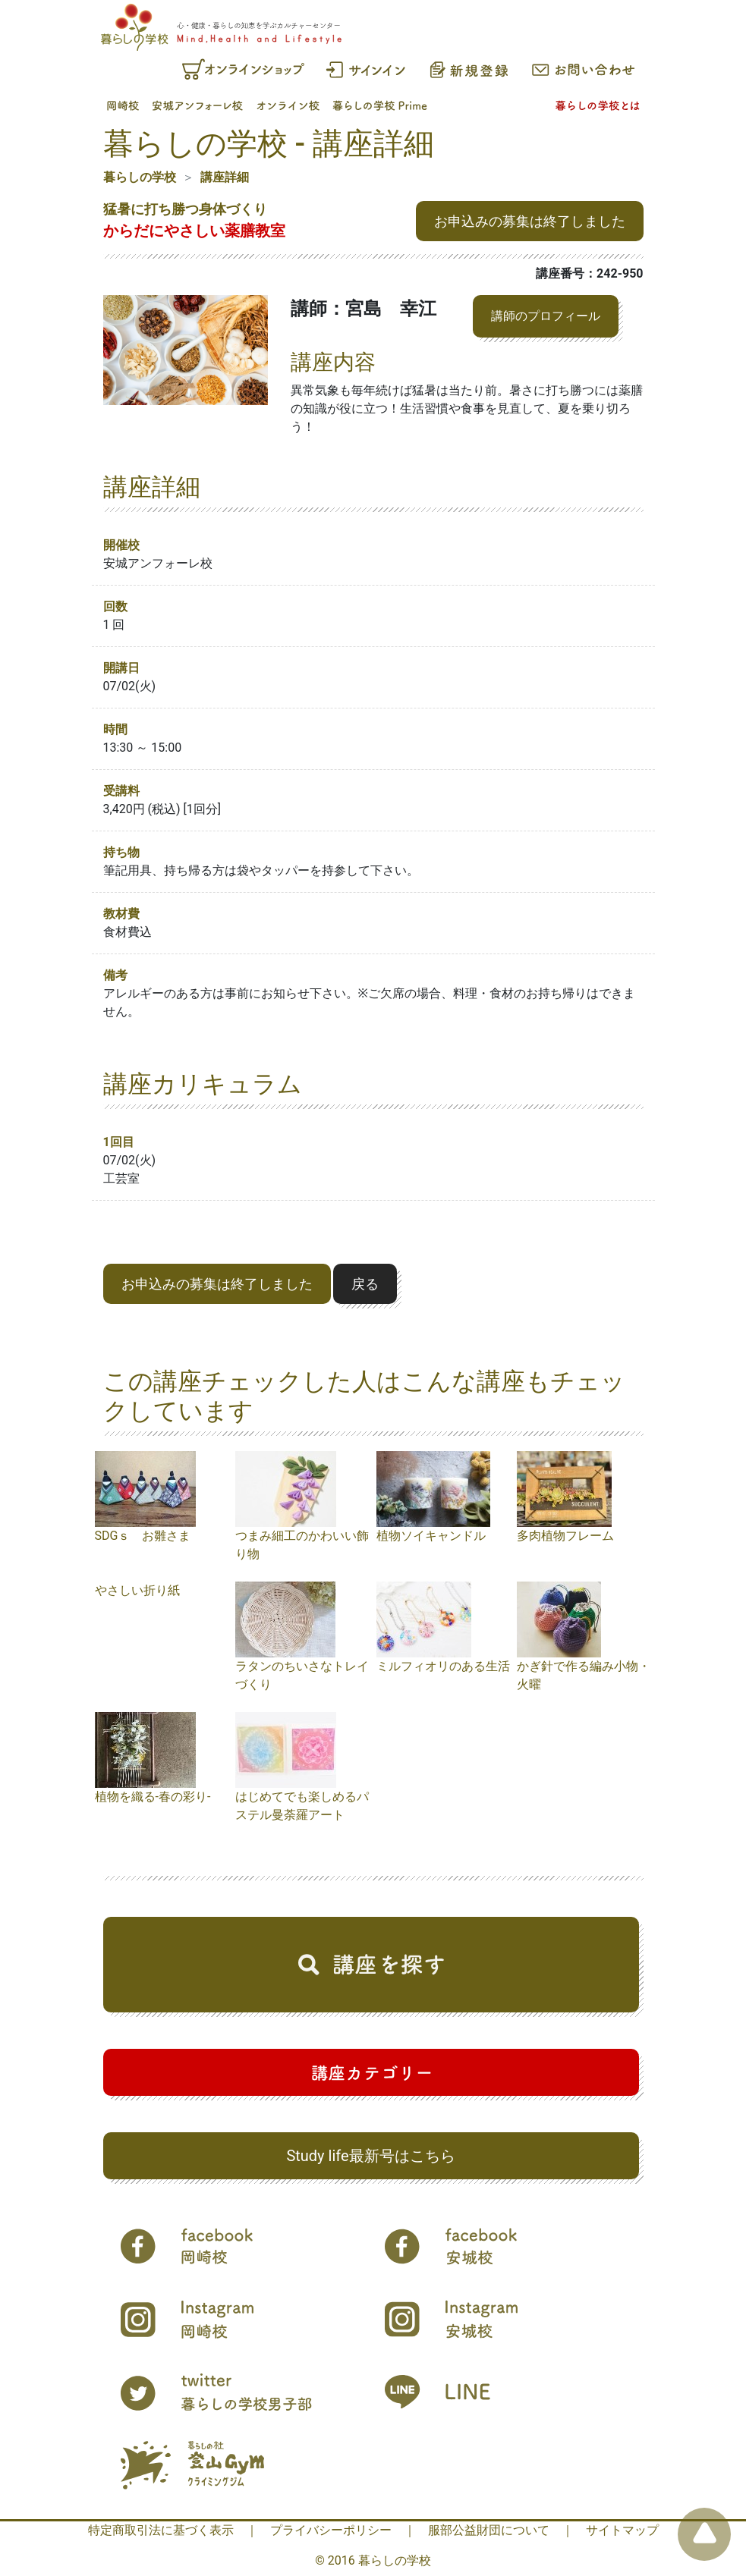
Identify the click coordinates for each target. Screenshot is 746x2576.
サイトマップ (622, 2530)
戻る (365, 1284)
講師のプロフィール (545, 316)
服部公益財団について (488, 2530)
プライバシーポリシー (331, 2530)
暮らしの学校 (139, 177)
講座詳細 (224, 177)
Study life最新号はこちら (370, 2156)
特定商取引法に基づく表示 (161, 2530)
